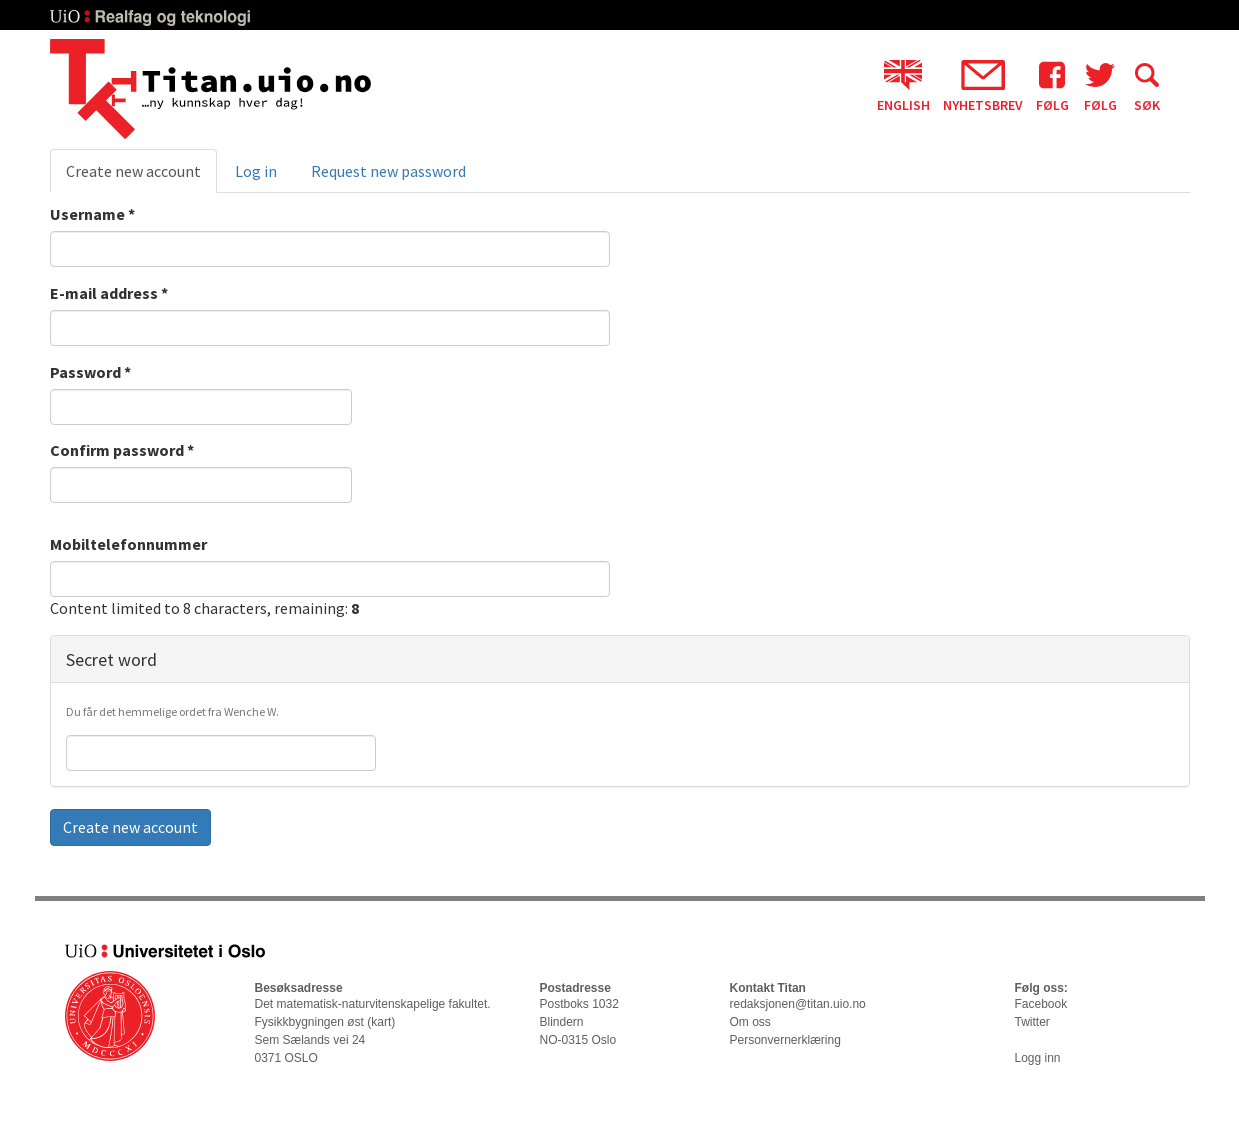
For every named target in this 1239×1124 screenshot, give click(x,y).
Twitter (1032, 1022)
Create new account (141, 177)
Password (90, 372)
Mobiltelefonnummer (128, 544)
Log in (256, 171)
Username (92, 214)
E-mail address (109, 293)
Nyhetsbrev (983, 86)
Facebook (1041, 1004)
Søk (1147, 86)
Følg (1052, 86)
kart (381, 1022)
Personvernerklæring (785, 1040)
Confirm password (122, 450)
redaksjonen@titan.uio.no (798, 1004)
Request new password (388, 171)
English (903, 86)
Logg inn (1038, 1058)
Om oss (750, 1022)
